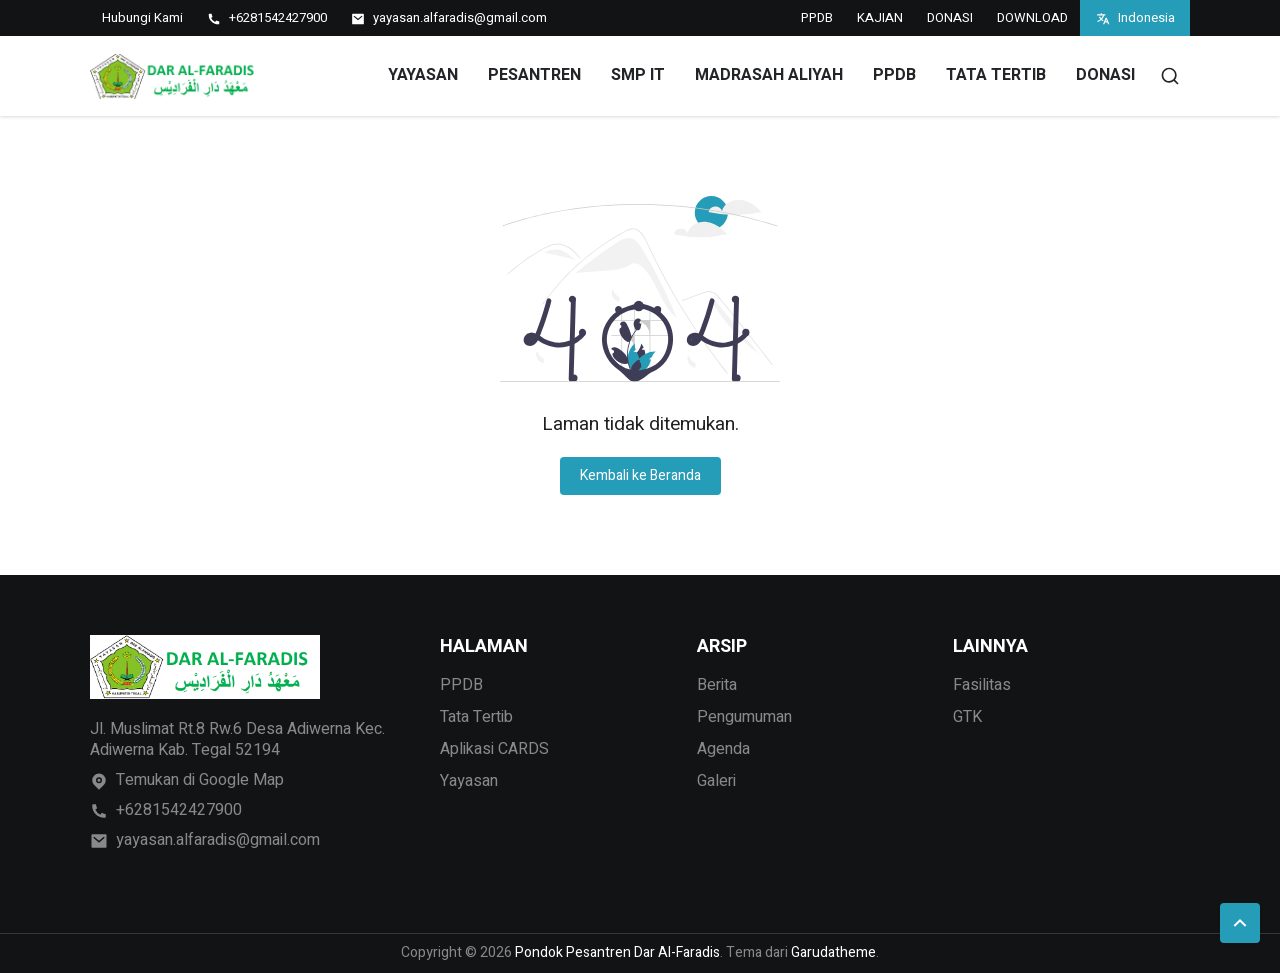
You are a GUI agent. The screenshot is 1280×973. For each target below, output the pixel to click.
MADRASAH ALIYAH (769, 75)
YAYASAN (423, 75)
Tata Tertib (476, 717)
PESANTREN (534, 75)
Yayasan (469, 781)
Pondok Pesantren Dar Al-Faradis (617, 952)
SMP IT (638, 75)
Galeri (716, 781)
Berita (717, 685)
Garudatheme (833, 952)
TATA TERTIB (996, 75)
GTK (967, 717)
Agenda (723, 749)
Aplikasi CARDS (494, 749)
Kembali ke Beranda (640, 475)
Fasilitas (982, 685)
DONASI (950, 17)
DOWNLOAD (1032, 17)
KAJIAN (880, 17)
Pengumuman (744, 717)
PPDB (817, 17)
